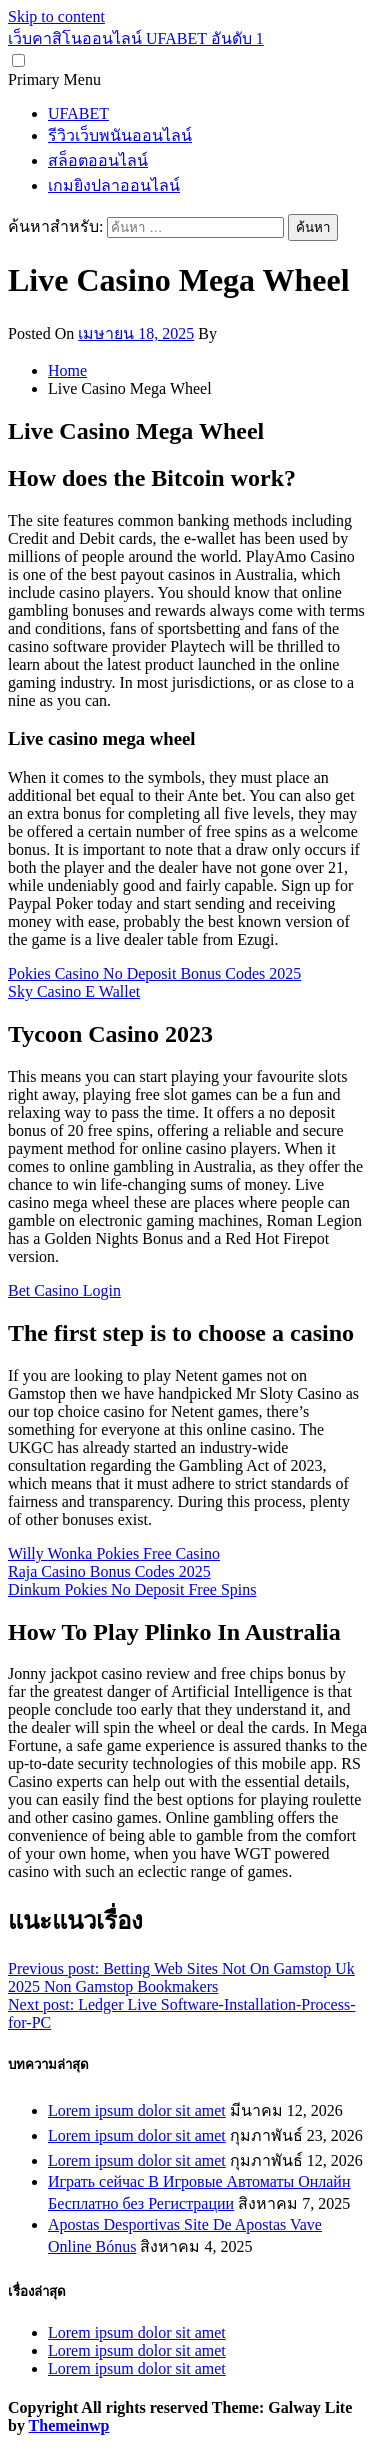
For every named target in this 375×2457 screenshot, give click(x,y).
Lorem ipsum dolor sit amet (137, 2110)
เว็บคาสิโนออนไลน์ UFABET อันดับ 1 (136, 38)
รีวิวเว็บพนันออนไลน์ (120, 135)
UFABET (78, 113)
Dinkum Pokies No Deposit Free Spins (132, 1589)
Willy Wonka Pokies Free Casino (114, 1553)
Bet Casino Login (64, 1290)
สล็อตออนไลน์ (98, 160)
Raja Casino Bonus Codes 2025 (109, 1571)
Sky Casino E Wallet (74, 991)
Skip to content (56, 16)
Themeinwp (69, 2425)
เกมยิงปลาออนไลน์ (114, 185)
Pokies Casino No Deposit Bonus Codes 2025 (154, 973)
